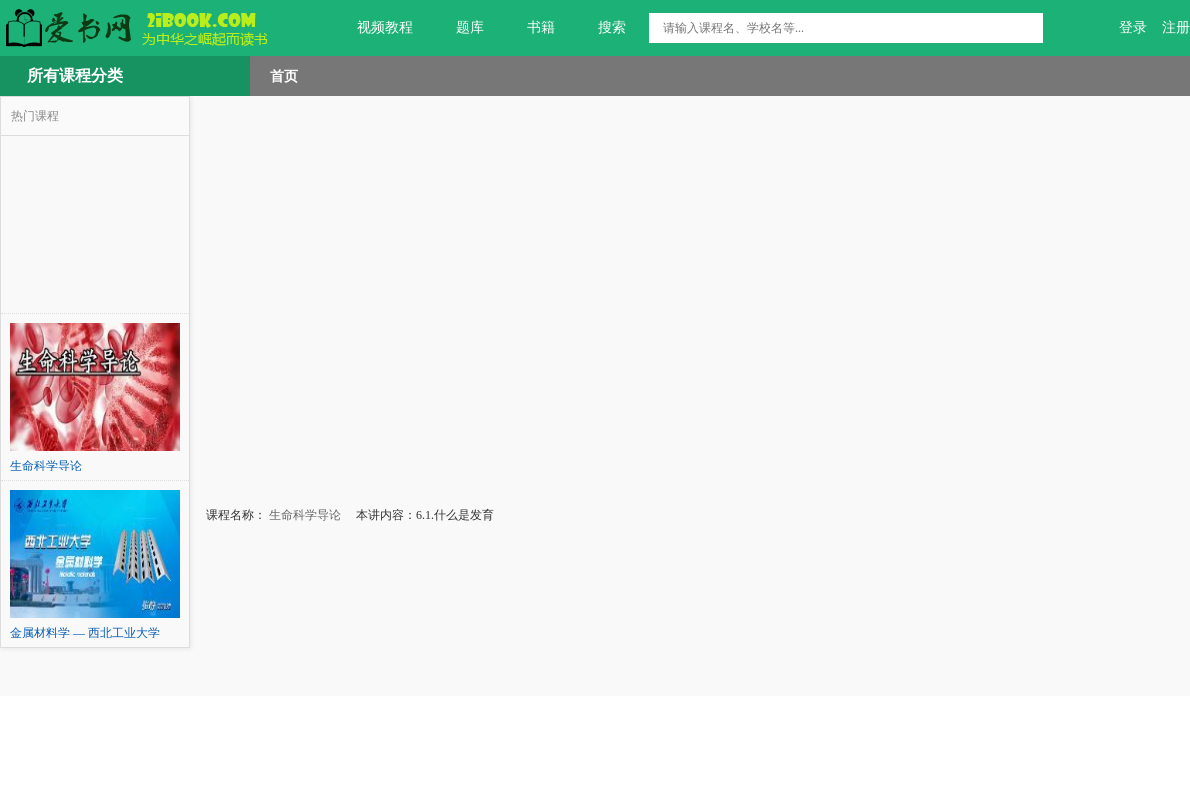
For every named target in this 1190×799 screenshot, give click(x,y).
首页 (284, 76)
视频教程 (373, 28)
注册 (1176, 27)
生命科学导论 (303, 515)
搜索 (600, 28)
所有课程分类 (75, 75)
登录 (1133, 27)
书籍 (529, 28)
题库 (458, 28)
